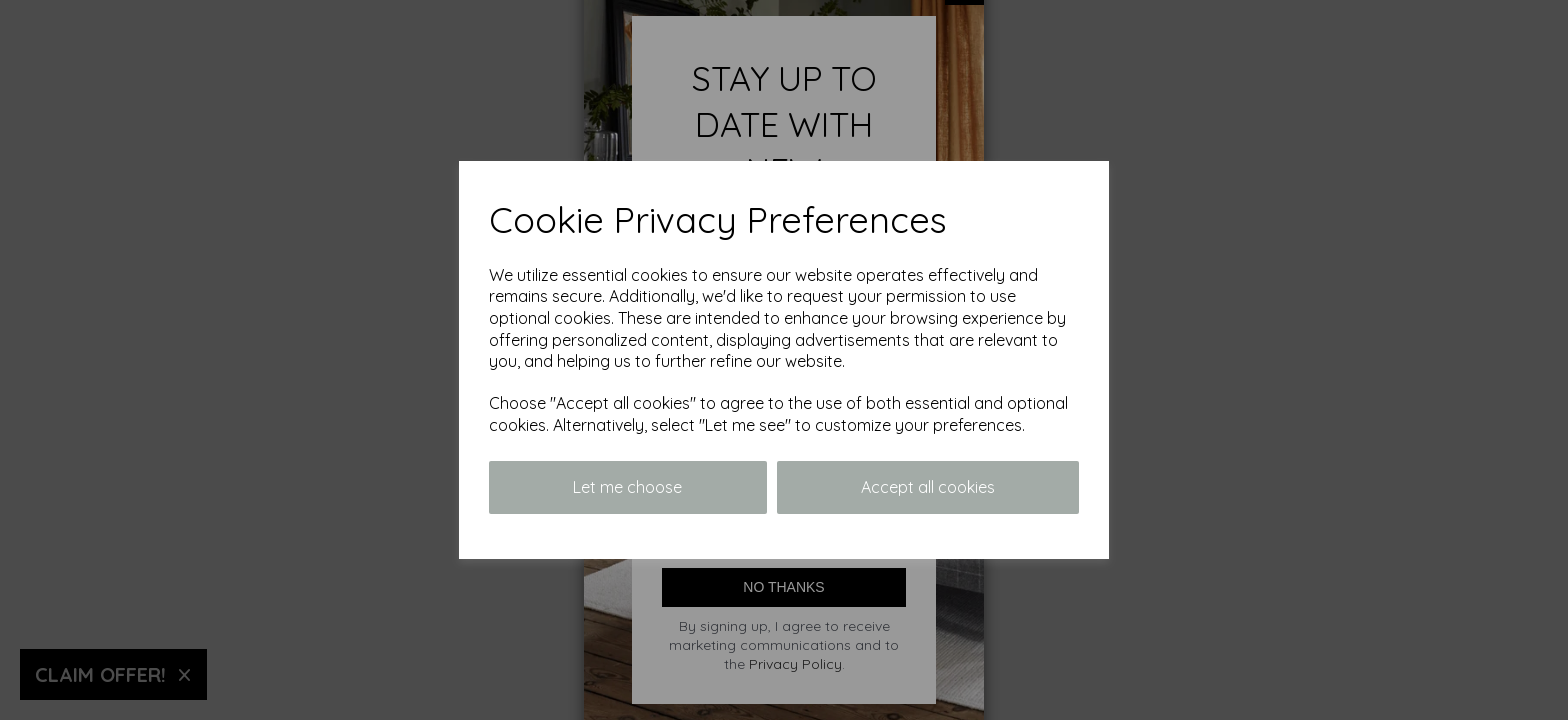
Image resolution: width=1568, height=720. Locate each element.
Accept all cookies (928, 487)
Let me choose (627, 487)
